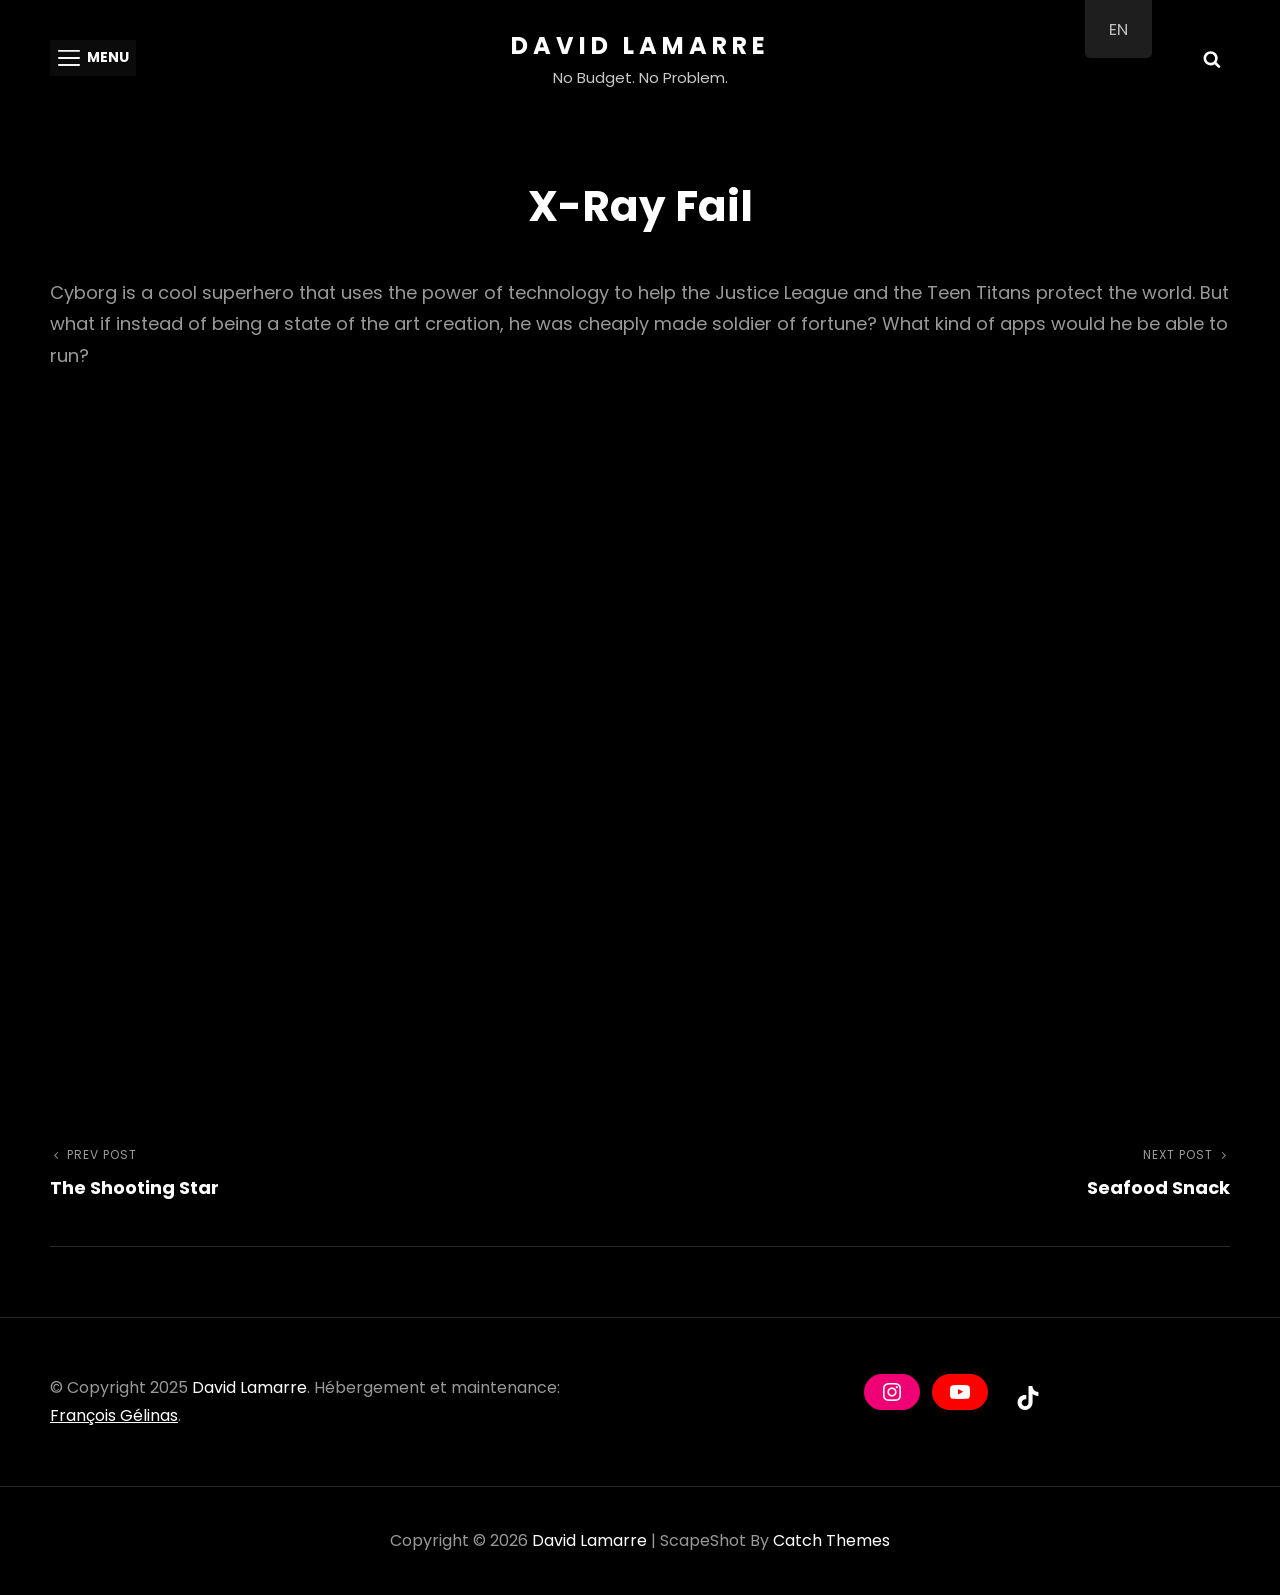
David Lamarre (640, 45)
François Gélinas (114, 1415)
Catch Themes (831, 1540)
